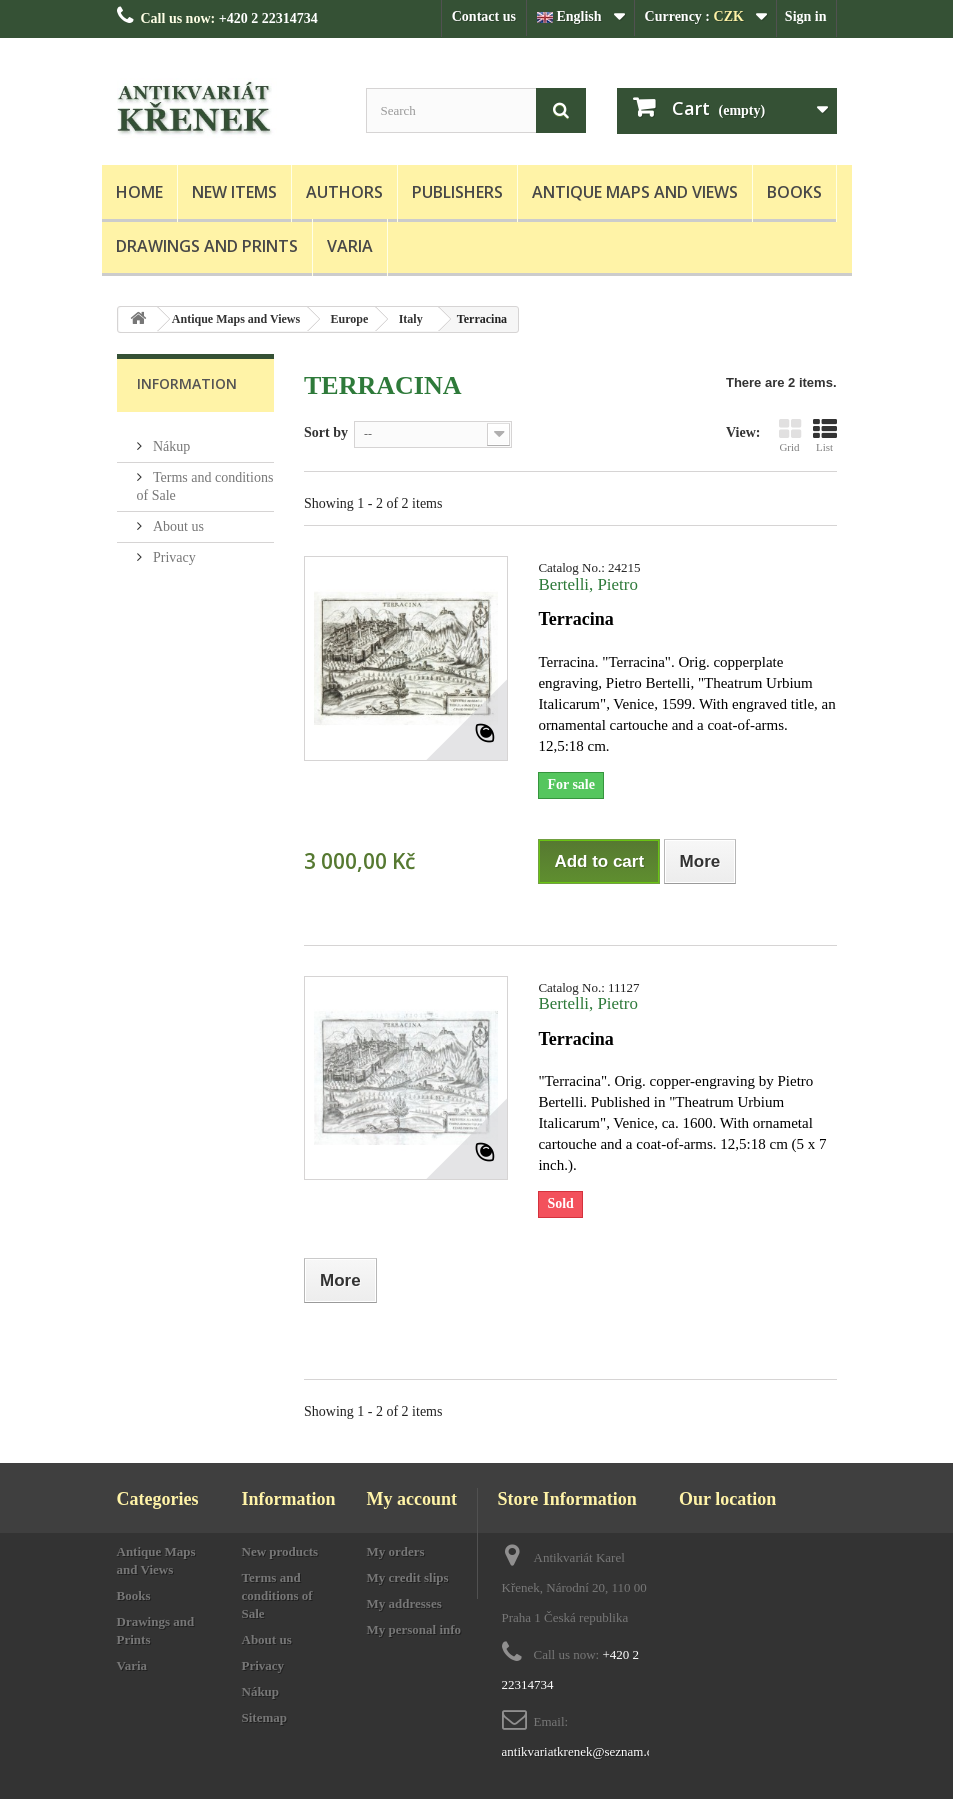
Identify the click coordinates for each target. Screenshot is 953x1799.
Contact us (484, 16)
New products (280, 1551)
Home (139, 192)
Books (794, 192)
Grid (790, 435)
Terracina (575, 619)
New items (234, 192)
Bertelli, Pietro (587, 584)
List (825, 435)
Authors (344, 192)
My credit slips (408, 1577)
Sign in (806, 16)
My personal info (414, 1629)
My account (412, 1499)
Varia (350, 246)
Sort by (326, 432)
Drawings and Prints (207, 246)
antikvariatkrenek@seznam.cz (580, 1751)
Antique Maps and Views (635, 192)
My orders (396, 1551)
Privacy (173, 549)
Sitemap (265, 1717)
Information (187, 383)
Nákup (170, 438)
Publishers (457, 192)
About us (177, 518)
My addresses (404, 1603)
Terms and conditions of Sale (277, 1595)
